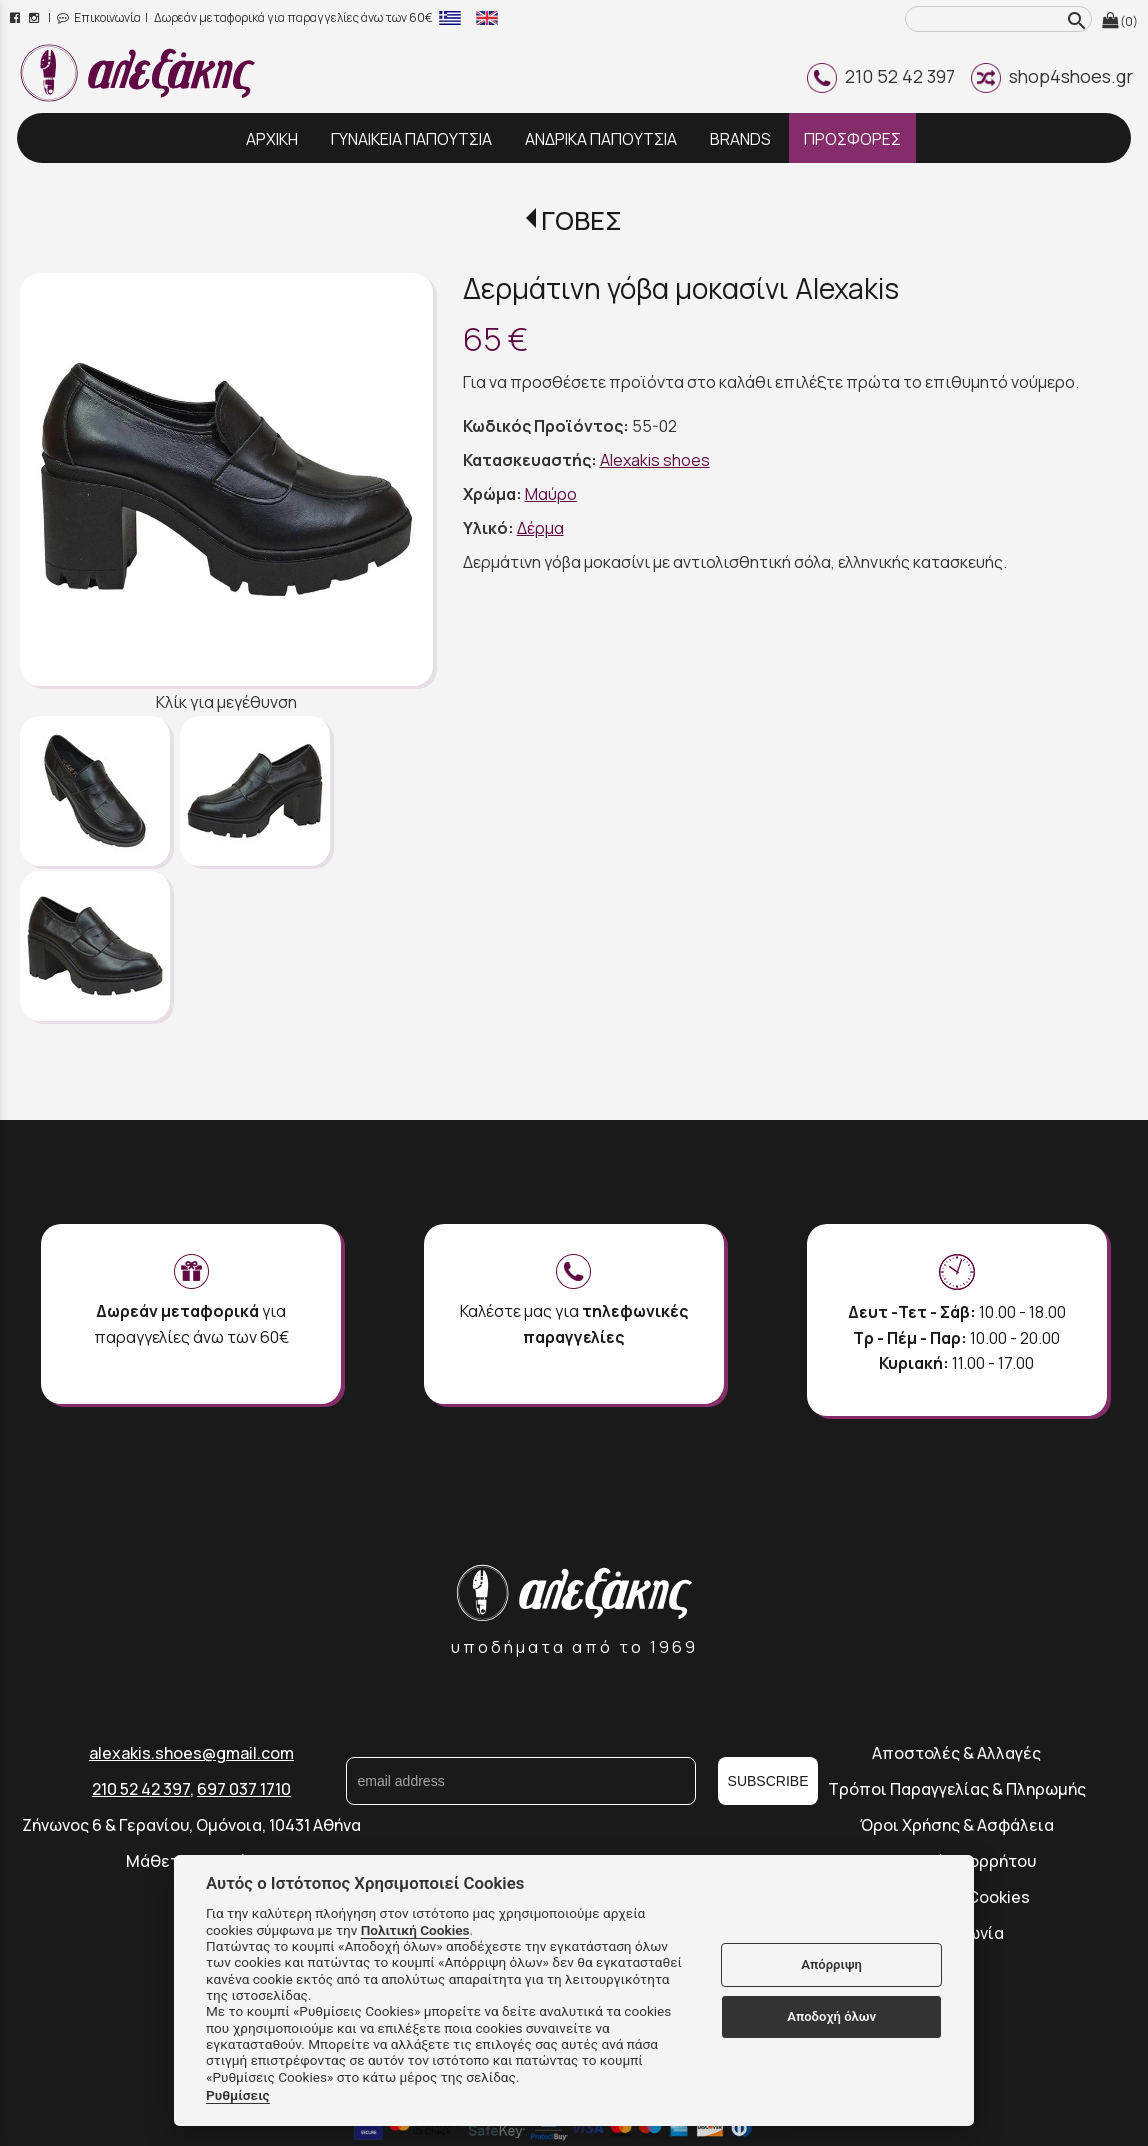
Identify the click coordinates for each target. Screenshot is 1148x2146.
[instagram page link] (35, 17)
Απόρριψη (831, 1964)
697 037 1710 (244, 1789)
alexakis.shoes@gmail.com (191, 1753)
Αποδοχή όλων (831, 2016)
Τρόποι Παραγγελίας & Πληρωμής (957, 1789)
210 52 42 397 (881, 76)
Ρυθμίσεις (238, 2095)
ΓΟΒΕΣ (581, 220)
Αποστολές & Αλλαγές (956, 1753)
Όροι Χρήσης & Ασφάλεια (957, 1825)
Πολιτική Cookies (415, 1930)
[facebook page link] (16, 17)
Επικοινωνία (99, 17)
